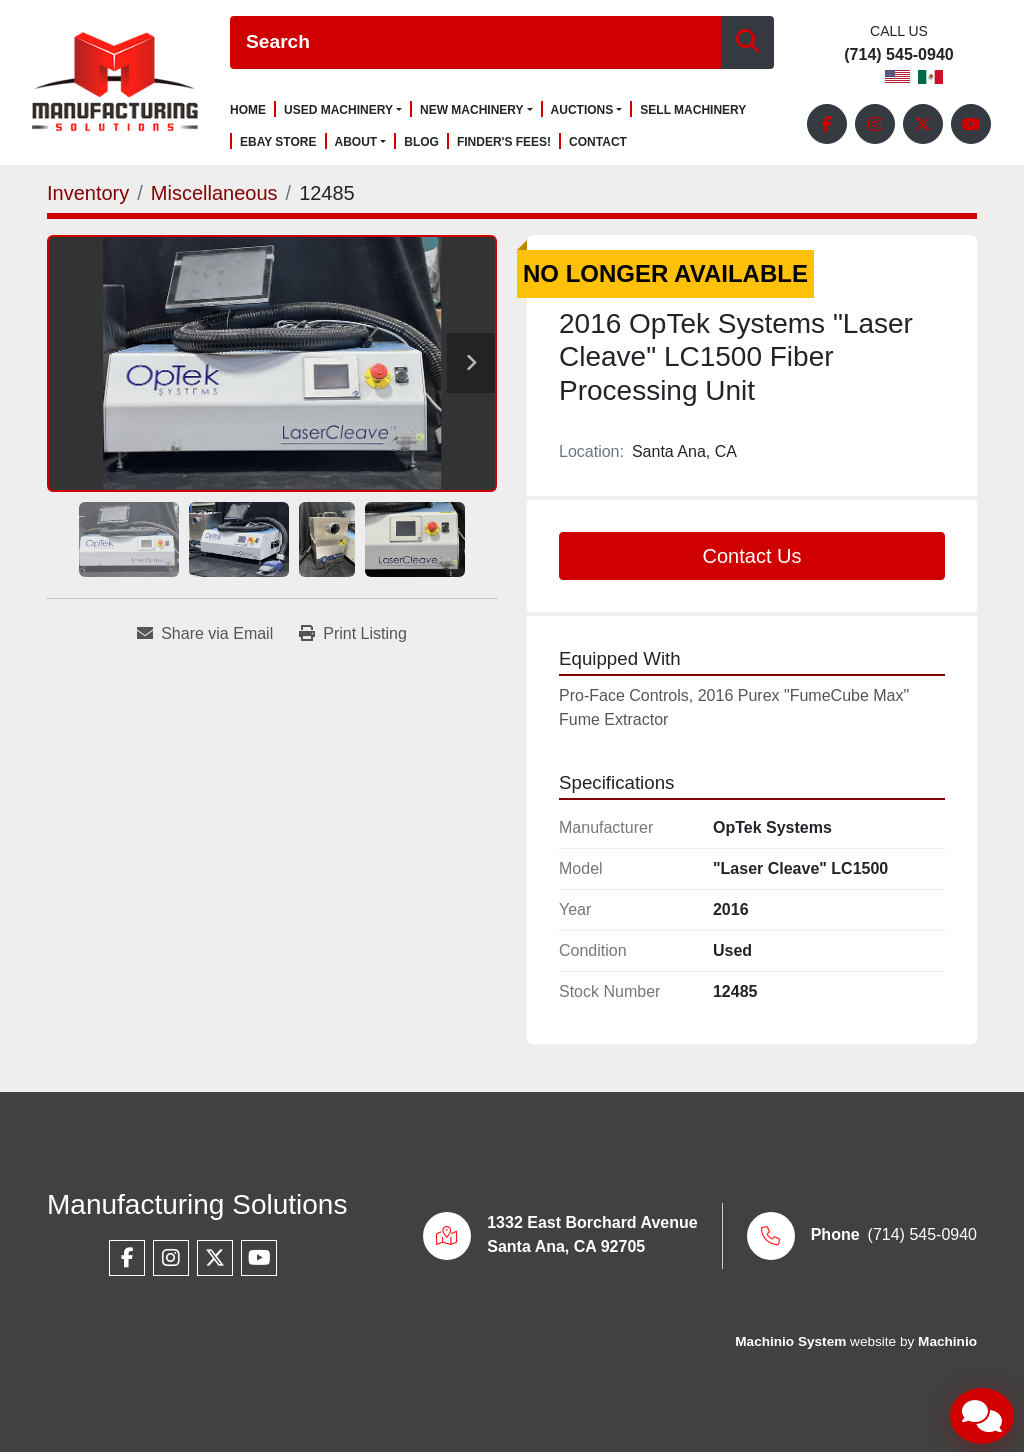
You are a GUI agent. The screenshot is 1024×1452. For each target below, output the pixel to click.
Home (248, 110)
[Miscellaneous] (214, 193)
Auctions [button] (582, 110)
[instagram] (875, 124)
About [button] (356, 142)
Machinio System (790, 1341)
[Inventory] (88, 193)
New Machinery (472, 110)
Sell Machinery (693, 110)
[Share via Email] (205, 634)
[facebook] (827, 124)
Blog (421, 142)
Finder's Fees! (504, 142)
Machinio (947, 1341)
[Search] (475, 42)
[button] (343, 110)
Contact (598, 142)
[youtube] (971, 124)
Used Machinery (338, 110)
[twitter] (923, 124)
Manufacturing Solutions (197, 1204)
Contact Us (752, 556)
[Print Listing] (353, 634)
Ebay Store (278, 142)
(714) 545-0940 (898, 55)
